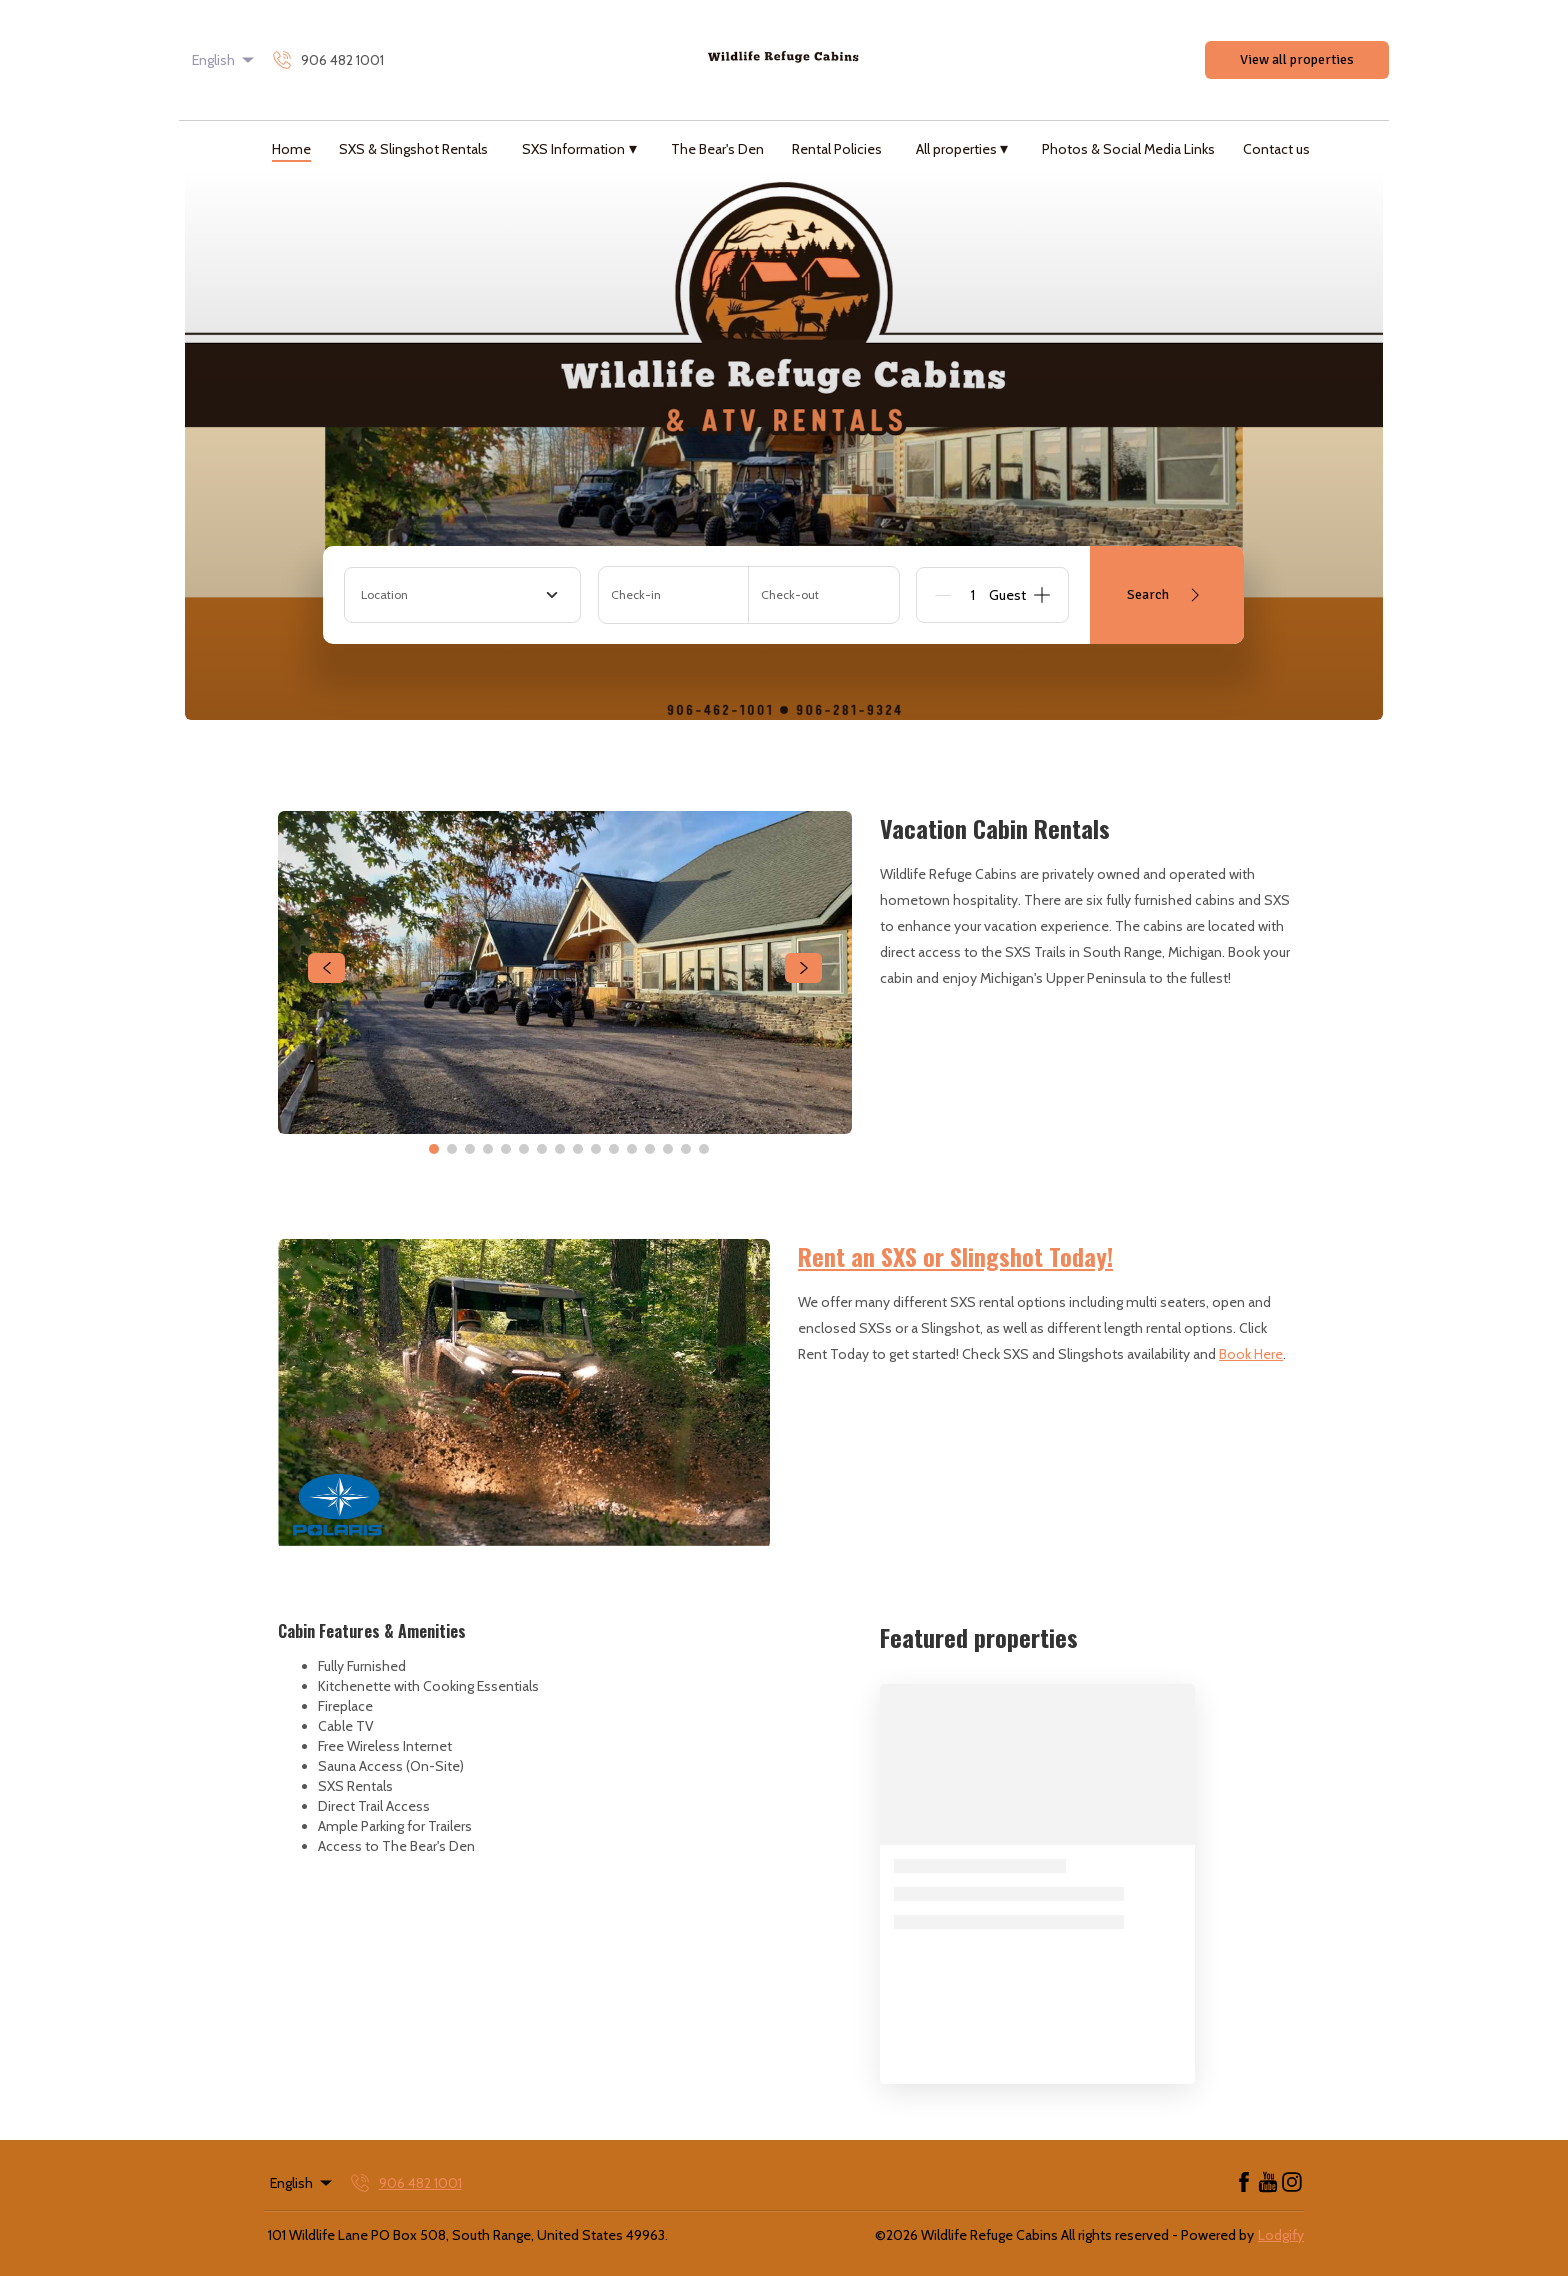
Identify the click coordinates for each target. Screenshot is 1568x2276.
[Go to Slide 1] (434, 1149)
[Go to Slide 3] (470, 1149)
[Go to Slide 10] (596, 1149)
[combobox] (462, 595)
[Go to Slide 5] (506, 1149)
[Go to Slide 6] (524, 1149)
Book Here (1251, 1354)
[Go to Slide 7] (542, 1149)
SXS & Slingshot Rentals (413, 149)
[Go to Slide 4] (488, 1149)
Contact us (1276, 149)
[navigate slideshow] (326, 968)
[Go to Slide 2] (452, 1149)
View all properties (1297, 59)
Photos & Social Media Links (1128, 149)
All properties (962, 148)
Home (291, 149)
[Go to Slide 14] (668, 1149)
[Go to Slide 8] (560, 1149)
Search (1167, 595)
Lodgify (1281, 2235)
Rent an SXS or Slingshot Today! (955, 1256)
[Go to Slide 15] (686, 1149)
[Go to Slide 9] (578, 1149)
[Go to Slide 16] (704, 1149)
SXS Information (579, 148)
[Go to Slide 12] (632, 1149)
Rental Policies (837, 149)
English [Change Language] (224, 60)
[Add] (1042, 595)
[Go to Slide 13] (650, 1149)
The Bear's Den (717, 149)
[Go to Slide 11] (614, 1149)
